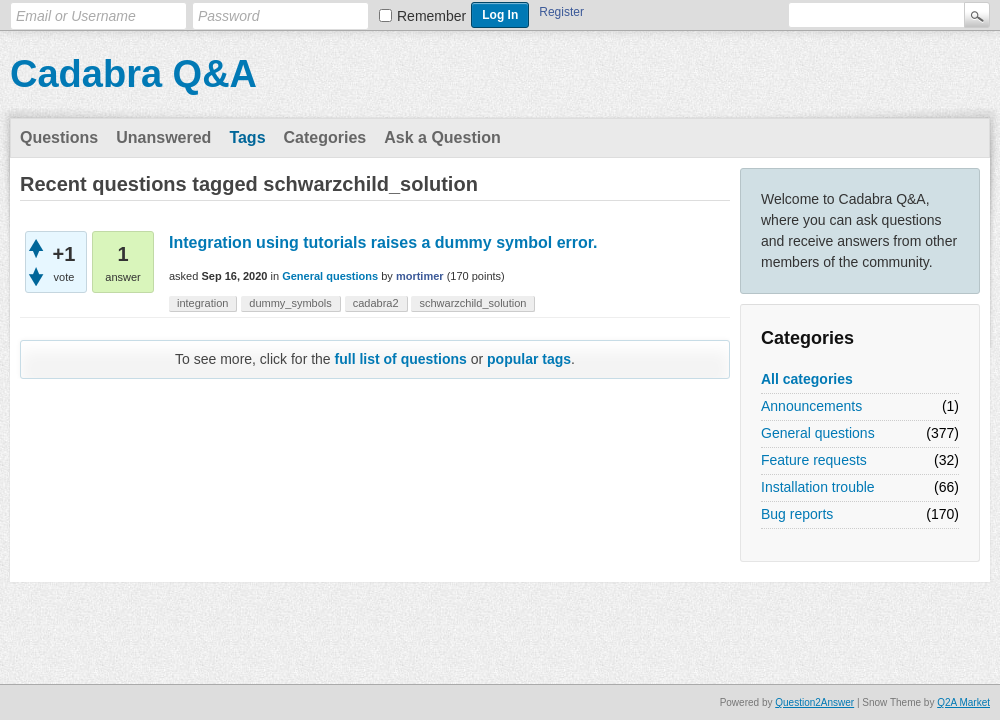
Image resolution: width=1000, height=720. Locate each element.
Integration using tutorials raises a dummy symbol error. (383, 242)
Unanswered (163, 137)
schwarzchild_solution (472, 303)
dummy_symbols (290, 303)
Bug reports (797, 514)
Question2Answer (814, 702)
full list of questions (401, 359)
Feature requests (814, 460)
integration (202, 303)
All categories (807, 379)
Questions (59, 137)
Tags (247, 137)
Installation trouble (818, 487)
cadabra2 (376, 303)
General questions (818, 433)
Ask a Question (442, 137)
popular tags (529, 359)
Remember (431, 16)
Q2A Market (963, 702)
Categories (325, 137)
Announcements (811, 406)
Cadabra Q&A (133, 74)
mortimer (420, 276)
